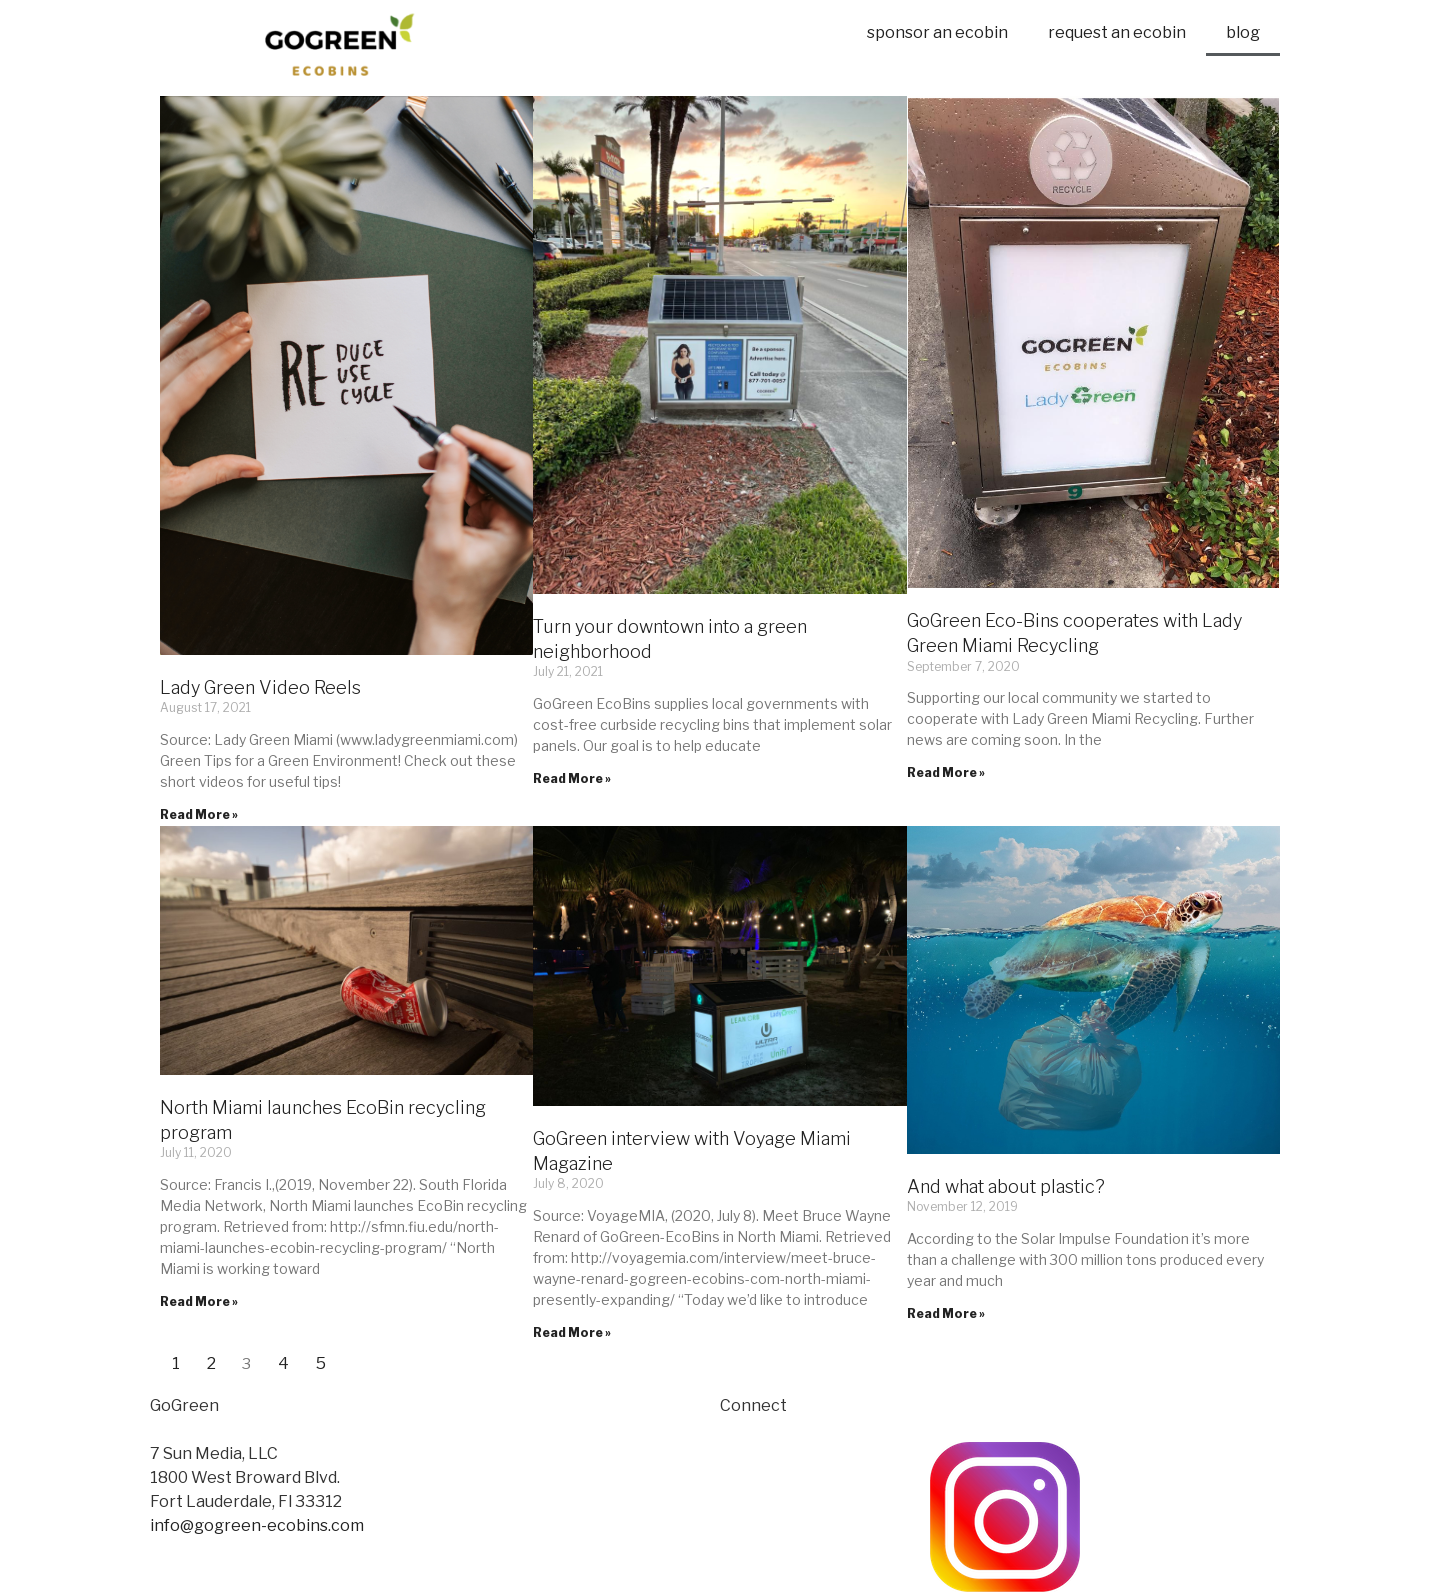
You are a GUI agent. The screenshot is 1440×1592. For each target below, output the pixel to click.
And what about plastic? (1006, 1186)
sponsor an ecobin (937, 32)
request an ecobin (1117, 32)
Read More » (199, 814)
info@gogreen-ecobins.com (257, 1525)
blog (1243, 32)
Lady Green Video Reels (260, 687)
